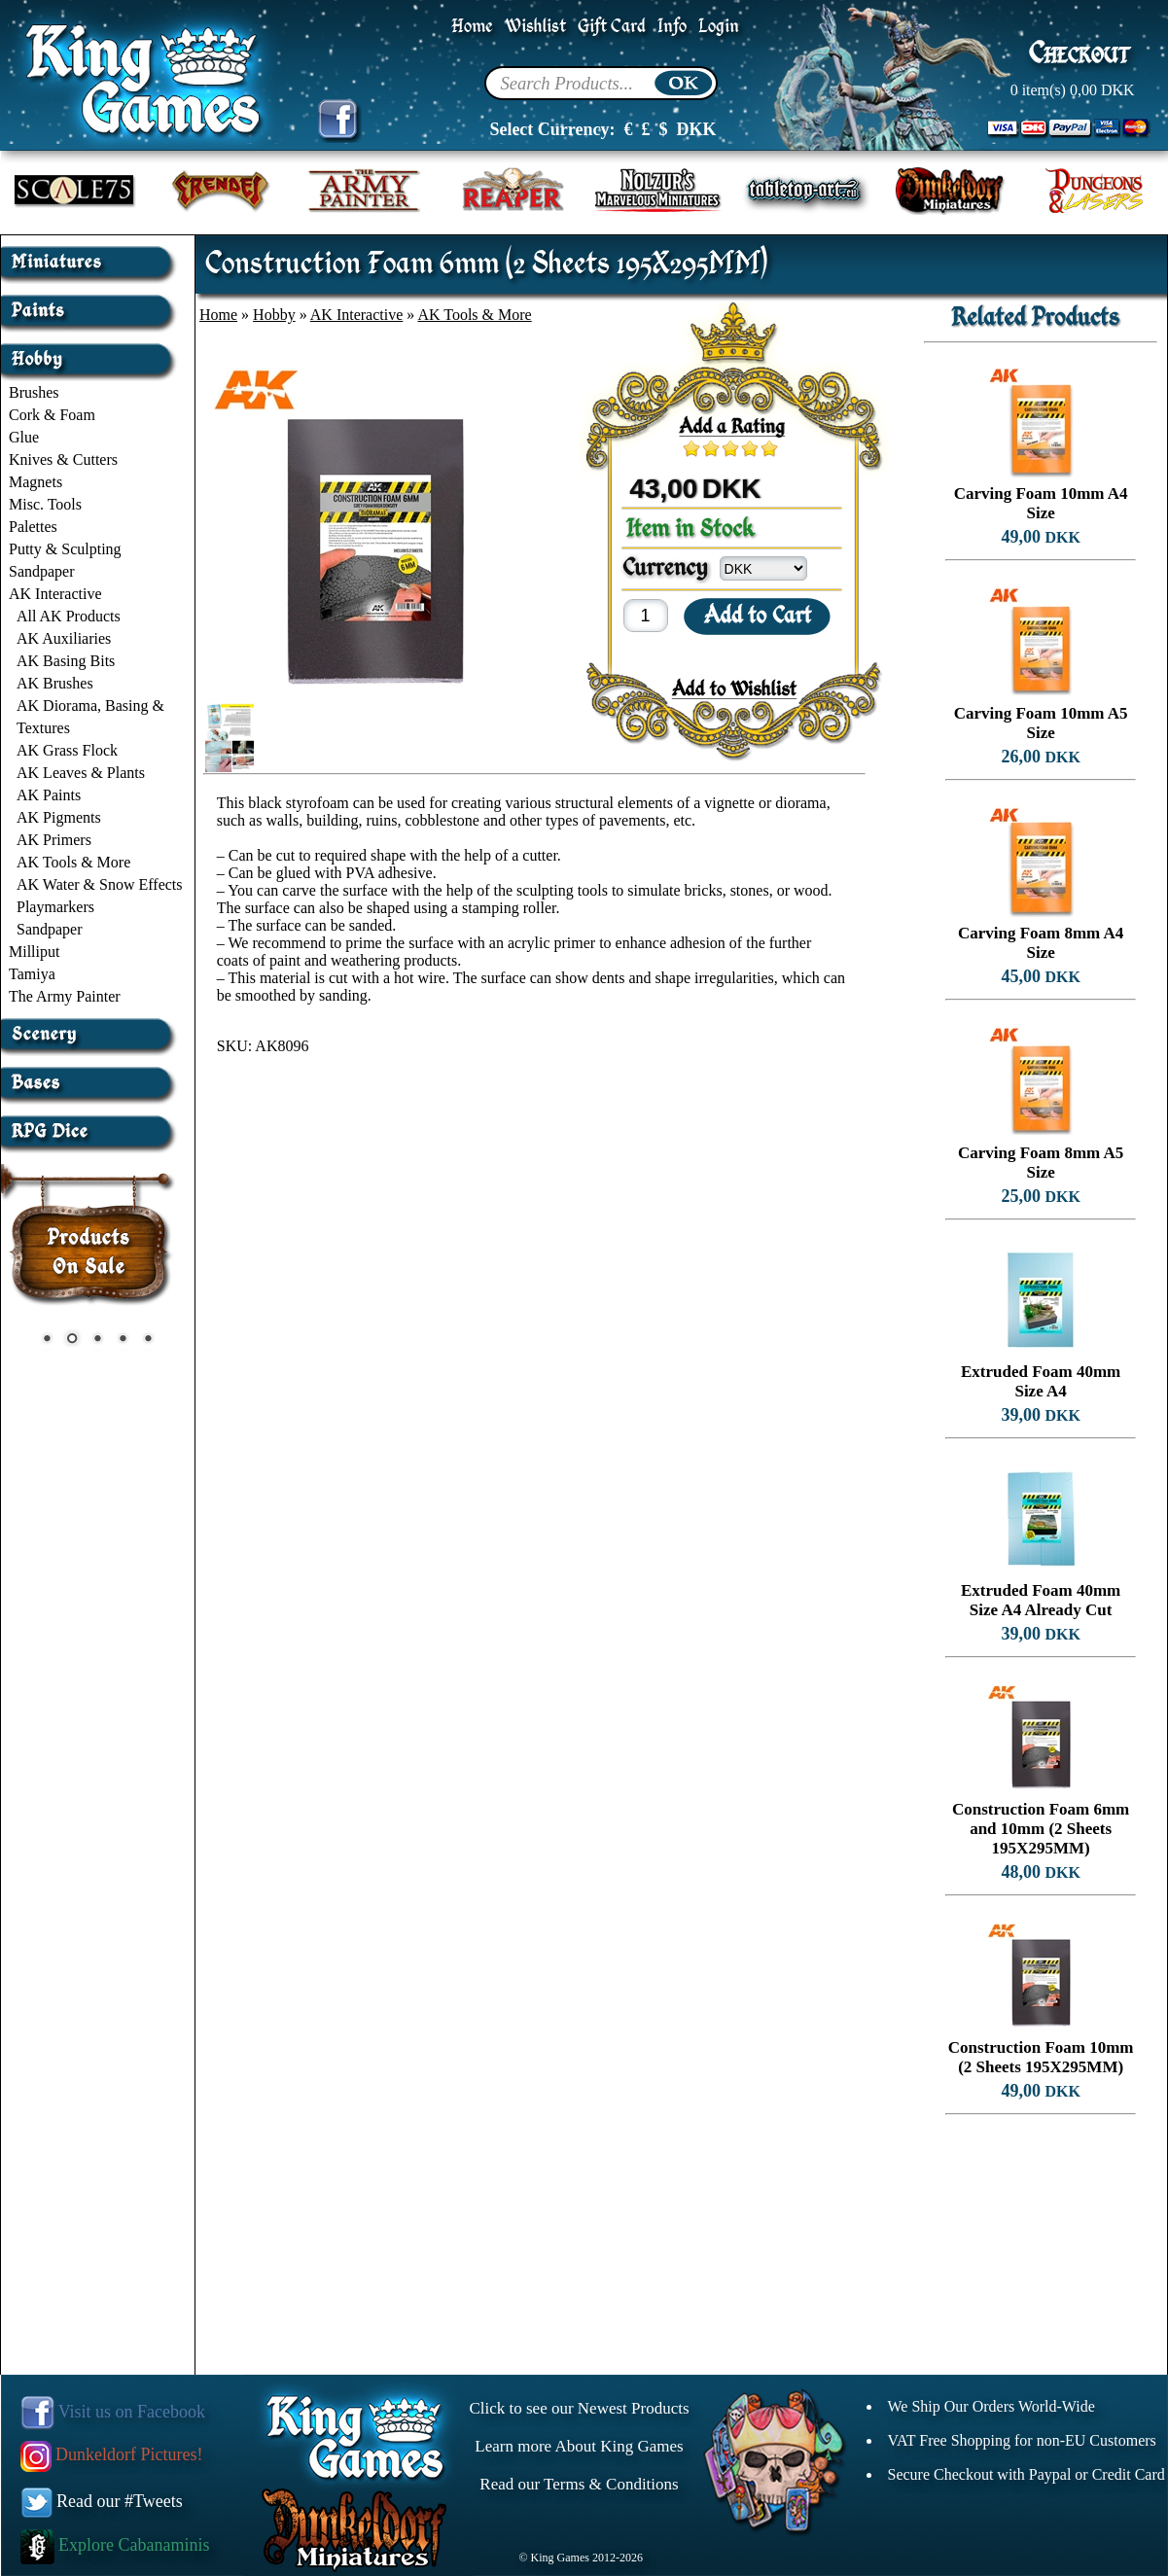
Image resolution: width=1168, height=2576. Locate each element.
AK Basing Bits (66, 661)
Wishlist (535, 27)
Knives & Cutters (63, 459)
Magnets (35, 482)
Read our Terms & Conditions (578, 2484)
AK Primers (54, 839)
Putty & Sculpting (65, 549)
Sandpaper (42, 571)
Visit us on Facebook (113, 2411)
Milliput (34, 951)
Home (472, 27)
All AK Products (69, 616)
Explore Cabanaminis (115, 2545)
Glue (24, 437)
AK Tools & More (73, 862)
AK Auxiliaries (64, 638)
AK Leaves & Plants (81, 772)
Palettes (33, 526)
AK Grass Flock (67, 750)
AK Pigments (59, 817)
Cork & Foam (52, 414)
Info (672, 27)
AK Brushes (55, 683)
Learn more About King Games (579, 2446)
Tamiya (32, 974)
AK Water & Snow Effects (100, 884)
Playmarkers (55, 907)
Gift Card (612, 27)
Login (718, 27)
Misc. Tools (45, 504)
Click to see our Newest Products (579, 2408)
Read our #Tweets (102, 2501)
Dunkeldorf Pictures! (111, 2454)
